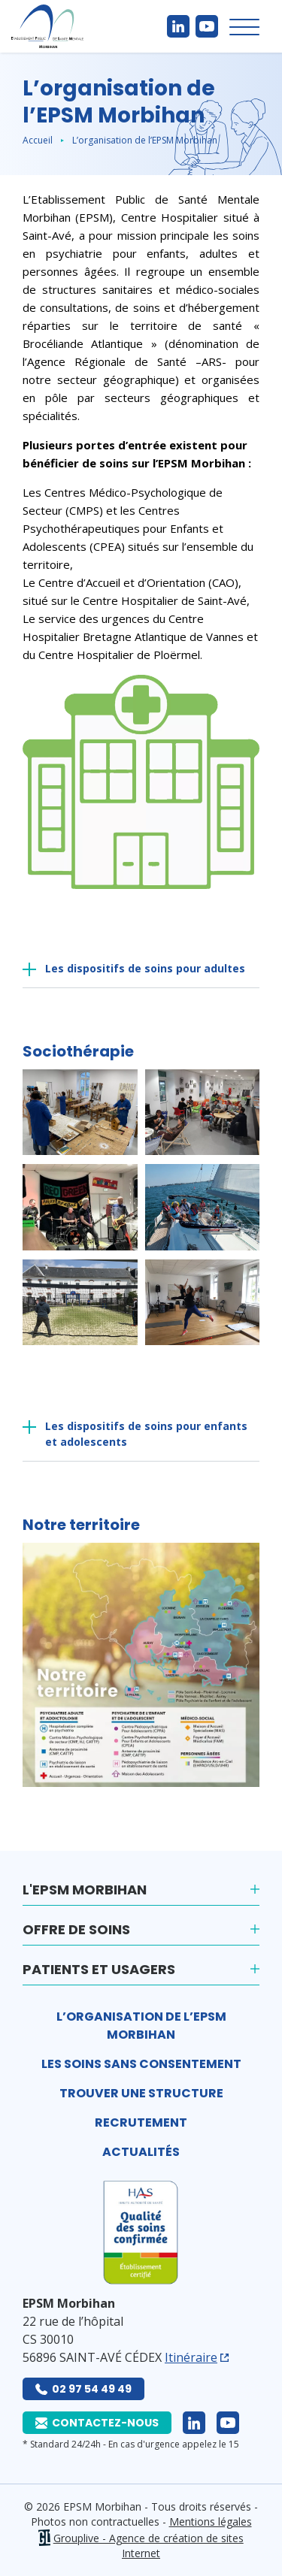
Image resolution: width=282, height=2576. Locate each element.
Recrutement (141, 2122)
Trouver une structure (141, 2093)
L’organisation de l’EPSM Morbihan (141, 2025)
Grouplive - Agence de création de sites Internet (148, 2545)
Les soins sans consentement (141, 2064)
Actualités (141, 2151)
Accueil (38, 140)
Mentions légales (210, 2521)
